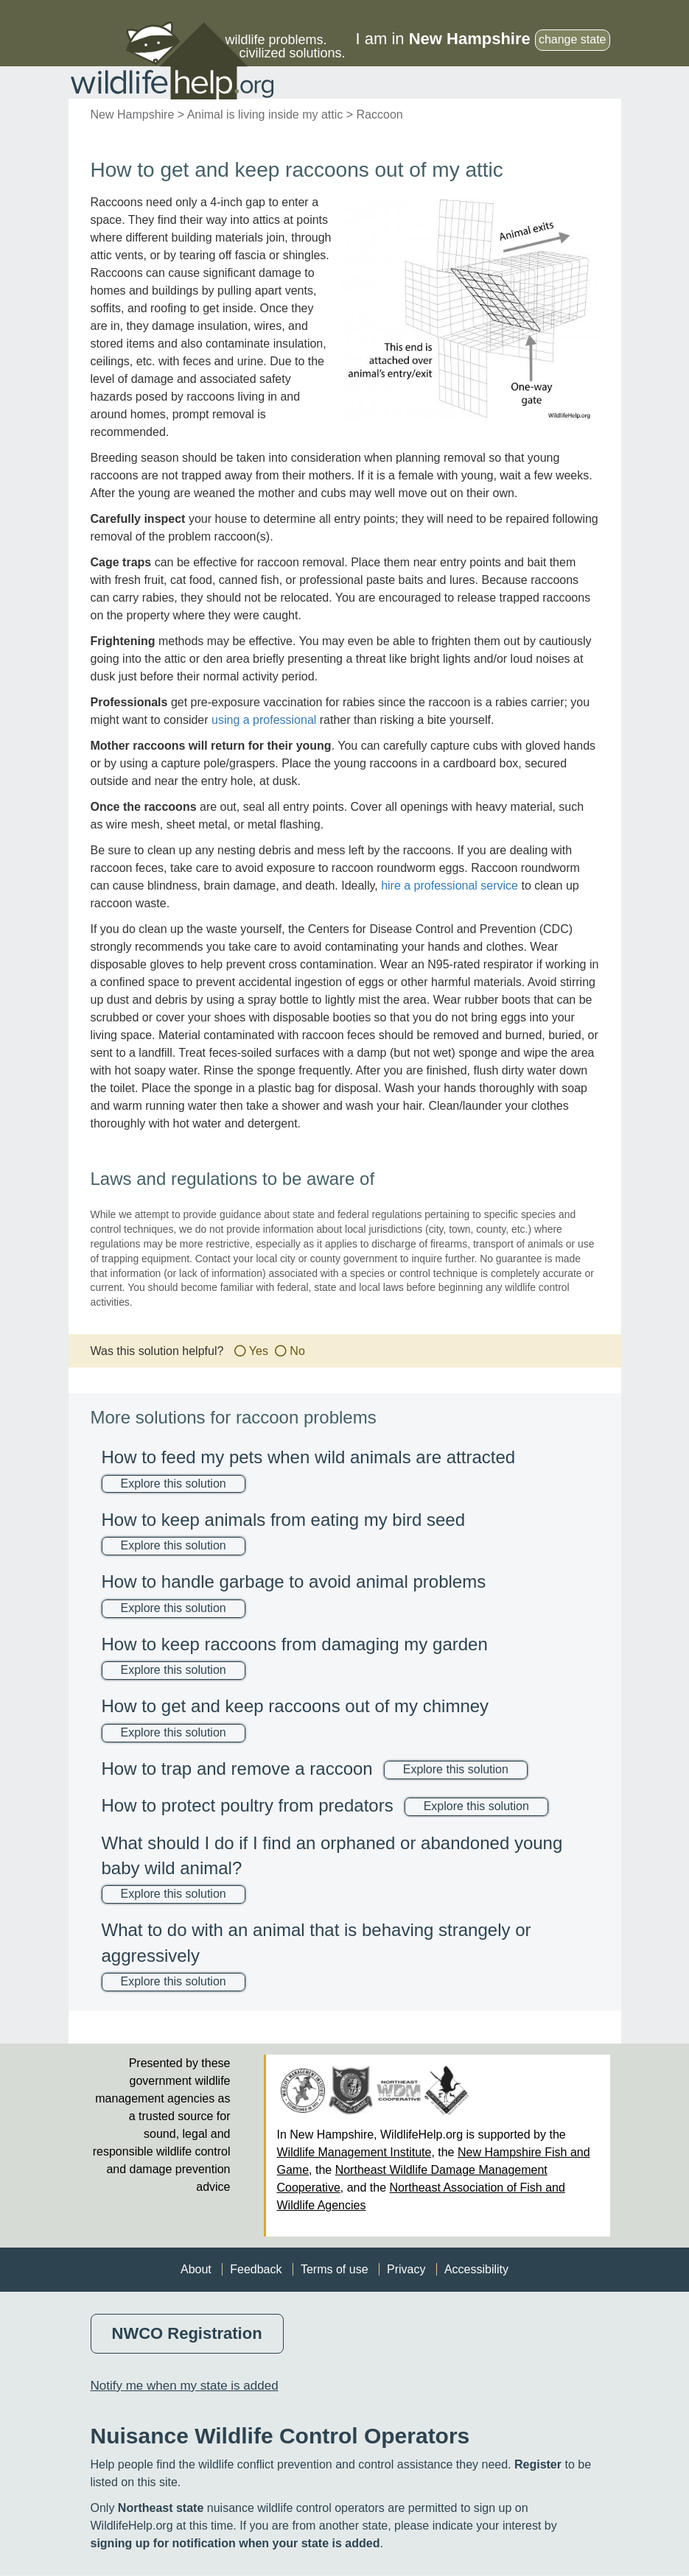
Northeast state (160, 2508)
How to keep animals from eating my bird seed (284, 1520)
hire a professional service (449, 885)
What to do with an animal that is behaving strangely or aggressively (316, 1942)
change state (572, 39)
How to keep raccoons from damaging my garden (295, 1644)
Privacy (406, 2269)
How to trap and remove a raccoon (237, 1768)
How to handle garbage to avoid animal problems (294, 1581)
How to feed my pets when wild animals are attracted (309, 1457)
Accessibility (476, 2269)
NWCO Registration (187, 2333)
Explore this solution (173, 1483)
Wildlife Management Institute (354, 2152)
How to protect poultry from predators (248, 1805)
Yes (258, 1351)
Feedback (255, 2269)
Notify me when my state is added (185, 2386)
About (196, 2269)
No (297, 1351)
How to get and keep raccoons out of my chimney (295, 1706)
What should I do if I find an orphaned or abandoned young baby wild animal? (332, 1855)
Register (538, 2464)
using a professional (263, 720)
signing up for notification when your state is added (235, 2543)
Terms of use (334, 2269)
